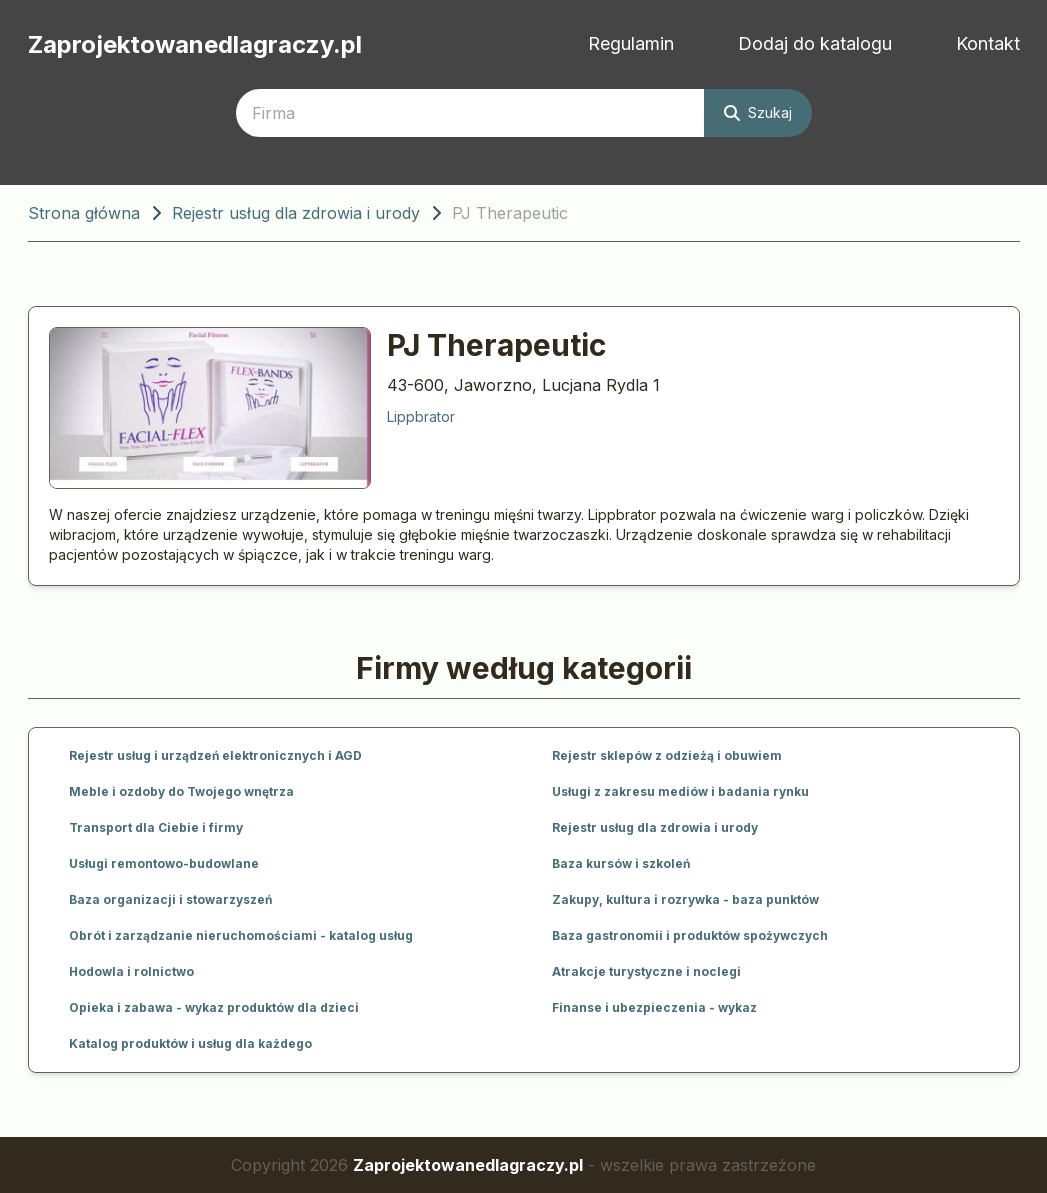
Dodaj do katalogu (815, 43)
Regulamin (631, 43)
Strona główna (84, 213)
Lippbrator (421, 416)
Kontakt (988, 43)
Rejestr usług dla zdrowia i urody (296, 213)
